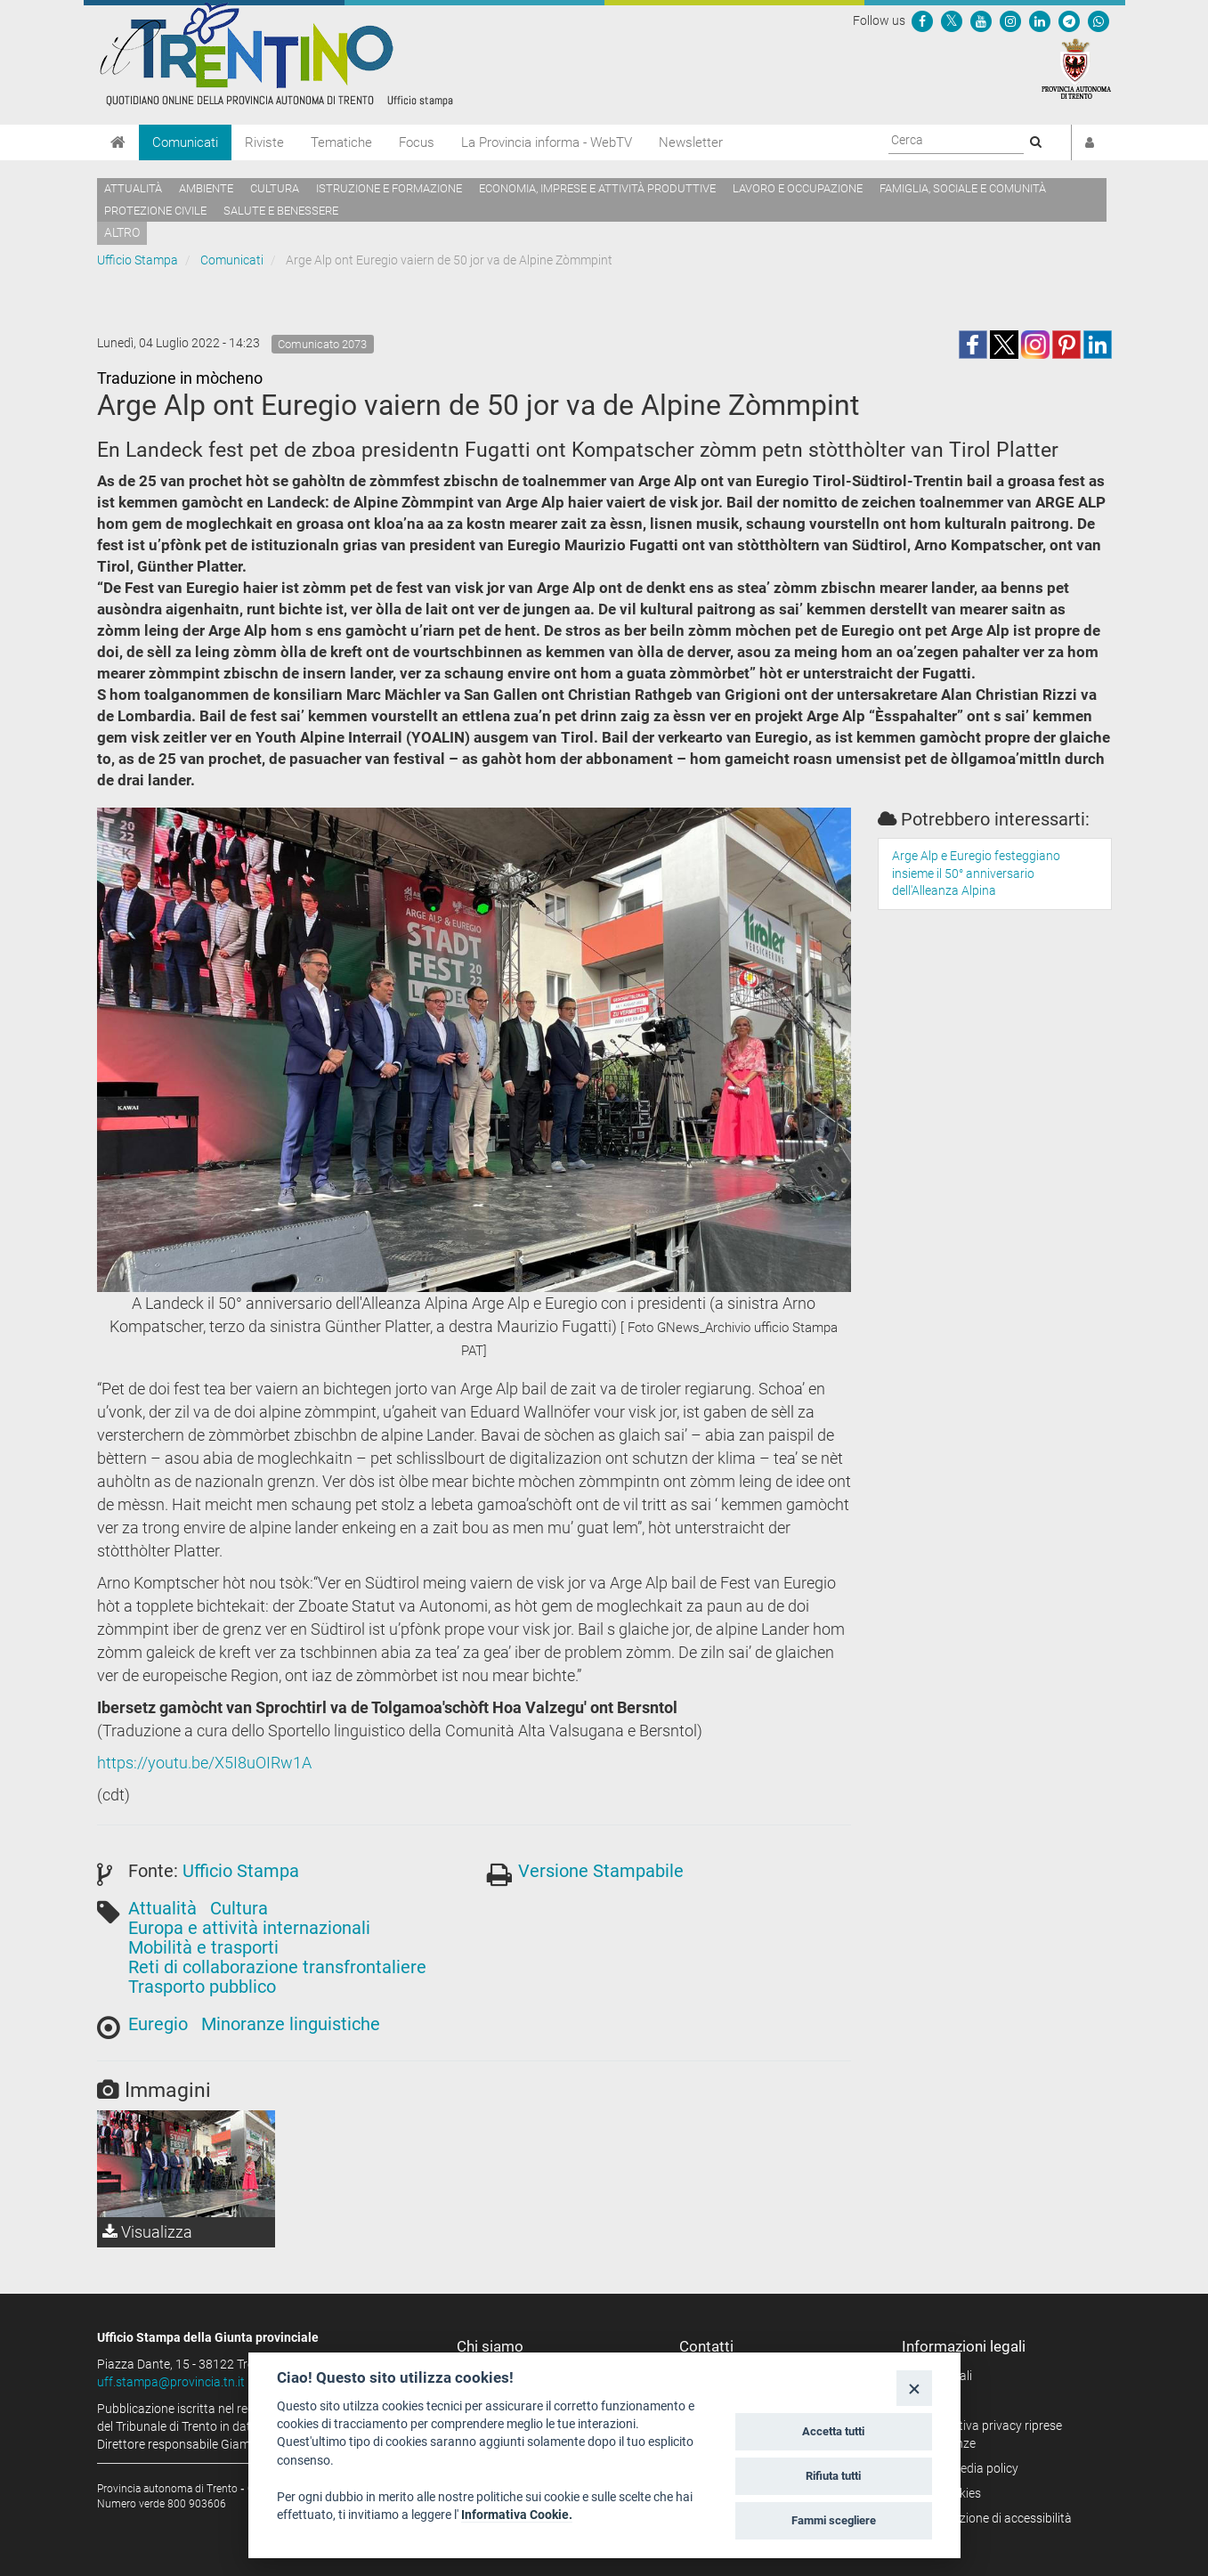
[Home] (118, 142)
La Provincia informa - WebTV (546, 142)
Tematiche (341, 142)
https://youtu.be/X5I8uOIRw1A (204, 1762)
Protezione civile (155, 210)
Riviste (264, 142)
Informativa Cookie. (516, 2514)
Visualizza (147, 2232)
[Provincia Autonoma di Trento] (1076, 68)
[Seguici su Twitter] (951, 20)
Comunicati (185, 142)
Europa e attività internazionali (249, 1927)
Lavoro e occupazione (798, 188)
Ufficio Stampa (137, 260)
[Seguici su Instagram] (1010, 20)
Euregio (158, 2024)
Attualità (133, 188)
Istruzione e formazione (389, 188)
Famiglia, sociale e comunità (963, 188)
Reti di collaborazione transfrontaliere (277, 1967)
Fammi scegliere (833, 2520)
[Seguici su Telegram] (1069, 20)
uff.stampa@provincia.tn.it (171, 2382)
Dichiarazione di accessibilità (993, 2518)
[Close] (913, 2387)
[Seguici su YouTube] (981, 20)
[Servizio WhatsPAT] (1098, 20)
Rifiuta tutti (833, 2476)
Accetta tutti (833, 2431)
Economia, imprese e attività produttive (597, 188)
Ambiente (206, 188)
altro (122, 232)
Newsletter (691, 142)
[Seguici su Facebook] (922, 20)
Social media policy (966, 2468)
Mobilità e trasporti (203, 1947)
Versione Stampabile (601, 1870)
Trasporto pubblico (202, 1986)
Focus (416, 142)
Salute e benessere (280, 210)
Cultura (274, 188)
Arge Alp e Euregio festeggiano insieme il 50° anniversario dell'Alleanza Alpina (976, 873)
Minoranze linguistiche (290, 2024)
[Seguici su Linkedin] (1039, 20)
